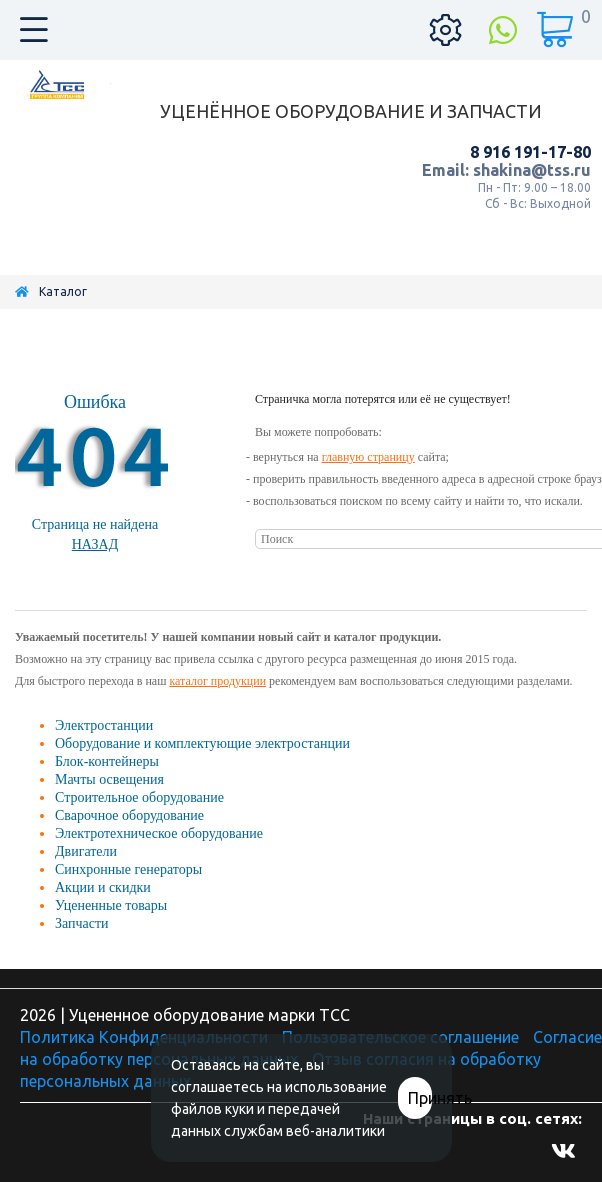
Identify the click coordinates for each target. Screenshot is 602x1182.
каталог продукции (217, 681)
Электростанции (104, 725)
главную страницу (368, 457)
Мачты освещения (109, 779)
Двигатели (86, 851)
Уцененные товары (111, 905)
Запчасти (82, 923)
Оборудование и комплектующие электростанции (202, 743)
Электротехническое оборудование (159, 833)
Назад (95, 544)
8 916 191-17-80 (530, 152)
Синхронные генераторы (128, 869)
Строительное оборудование (139, 797)
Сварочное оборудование (129, 815)
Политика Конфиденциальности (144, 1037)
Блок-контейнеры (107, 761)
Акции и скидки (103, 887)
